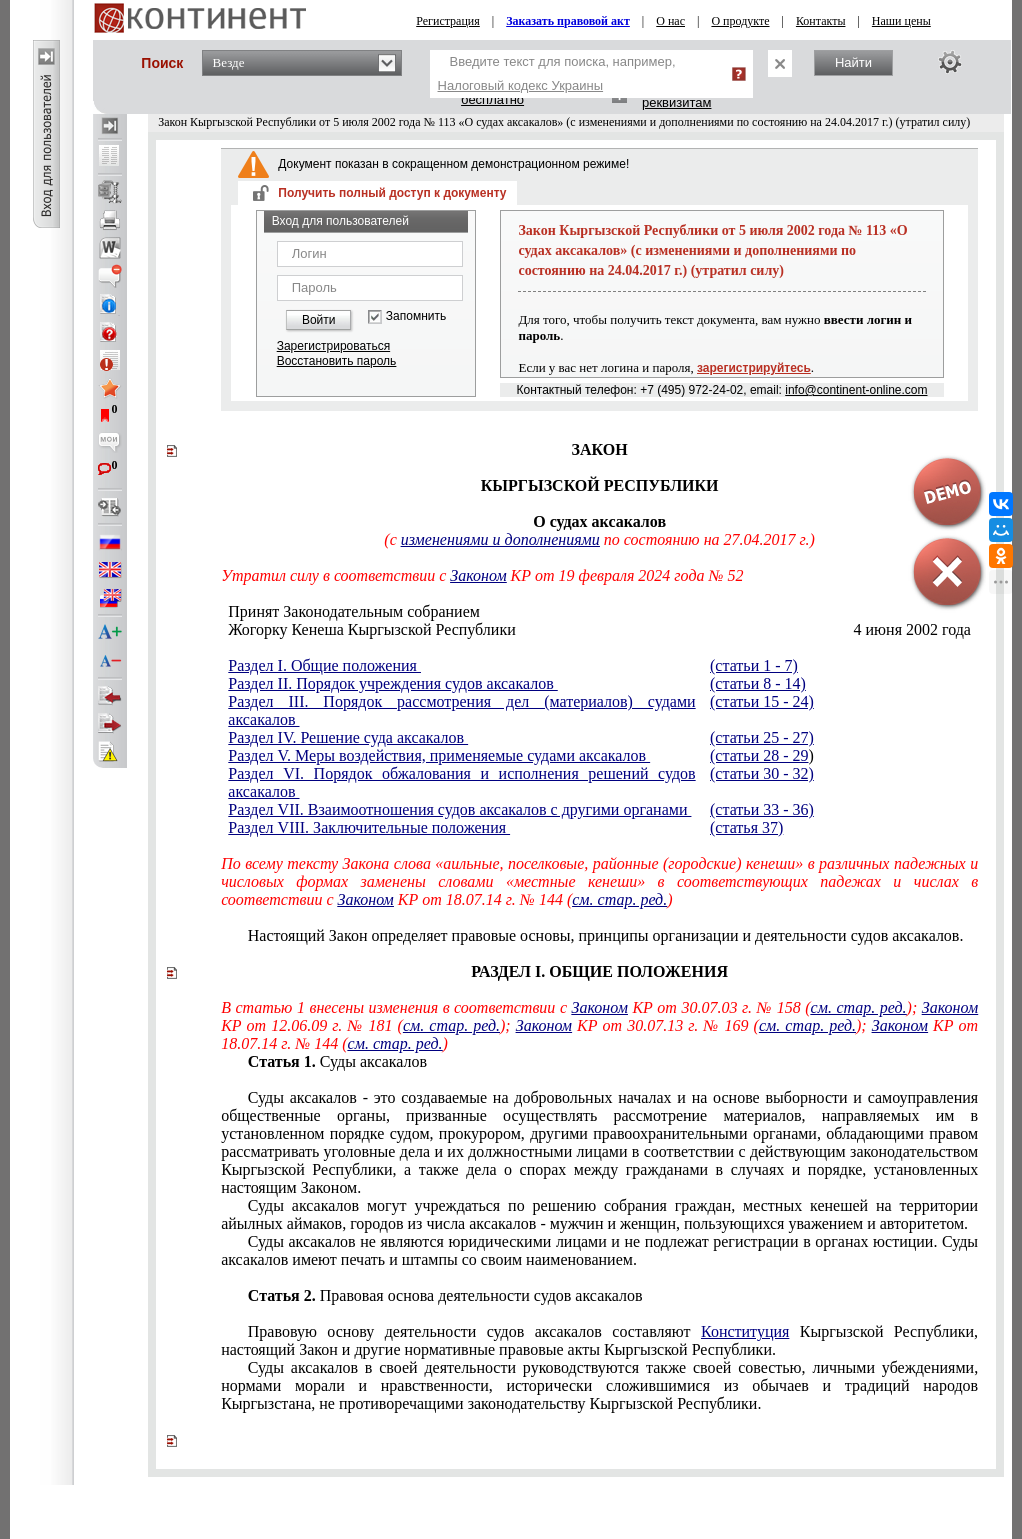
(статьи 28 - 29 (759, 755)
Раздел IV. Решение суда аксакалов (348, 737)
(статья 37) (746, 827)
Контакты (821, 21)
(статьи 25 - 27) (762, 737)
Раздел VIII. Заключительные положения (369, 827)
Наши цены (901, 21)
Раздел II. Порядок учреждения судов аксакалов (392, 683)
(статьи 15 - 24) (762, 701)
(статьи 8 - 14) (758, 683)
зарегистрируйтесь (754, 368)
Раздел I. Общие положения (324, 665)
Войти (319, 320)
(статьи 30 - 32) (762, 773)
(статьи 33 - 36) (762, 809)
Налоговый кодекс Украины (521, 85)
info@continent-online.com (856, 390)
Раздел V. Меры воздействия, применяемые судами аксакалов (439, 755)
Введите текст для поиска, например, (557, 73)
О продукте (740, 21)
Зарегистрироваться (333, 346)
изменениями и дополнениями (500, 539)
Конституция (745, 1331)
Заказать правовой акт (568, 21)
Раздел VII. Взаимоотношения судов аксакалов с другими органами (459, 809)
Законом (478, 575)
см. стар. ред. (619, 899)
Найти (853, 62)
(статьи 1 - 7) (754, 665)
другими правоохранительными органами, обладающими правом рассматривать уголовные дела (599, 1142)
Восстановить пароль (337, 361)
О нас (670, 21)
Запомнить (416, 316)
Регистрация (448, 21)
